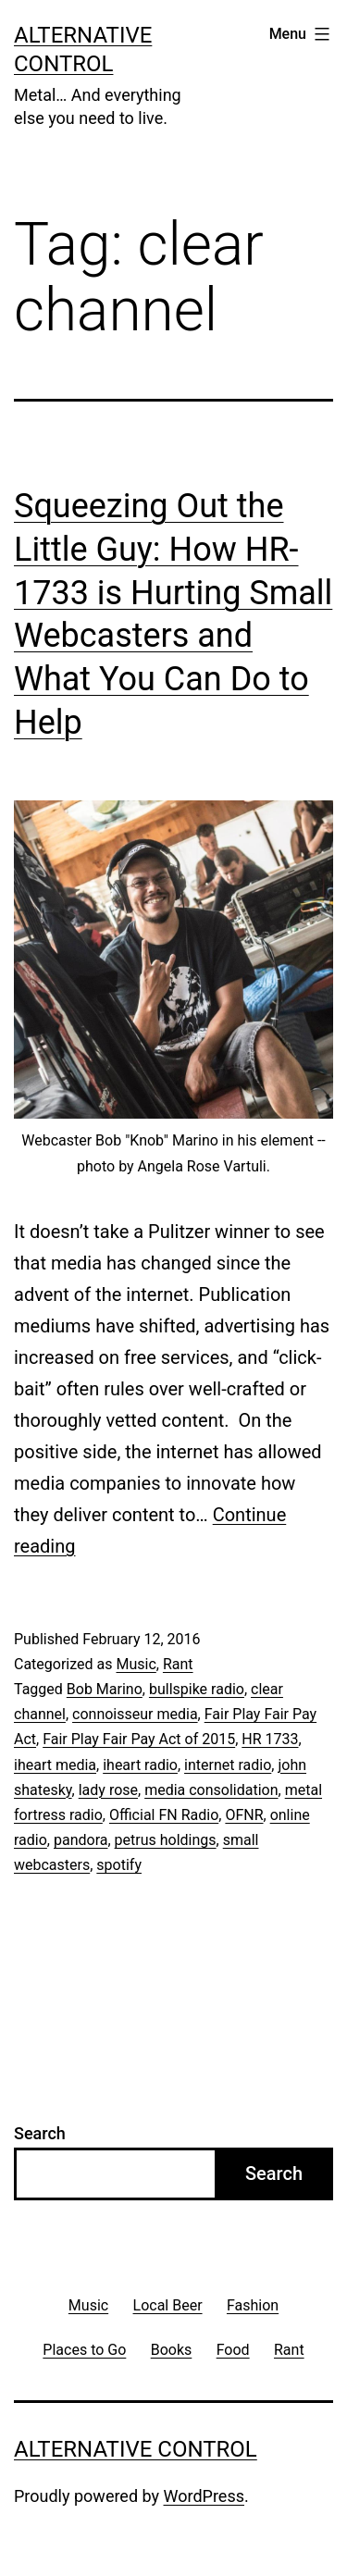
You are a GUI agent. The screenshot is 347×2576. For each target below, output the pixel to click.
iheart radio (140, 1765)
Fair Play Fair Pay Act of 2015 (139, 1739)
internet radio (227, 1765)
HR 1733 (270, 1739)
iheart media (55, 1765)
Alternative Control (135, 2449)
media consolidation (211, 1790)
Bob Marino (105, 1689)
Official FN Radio (163, 1815)
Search (40, 2133)
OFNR (244, 1815)
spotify (119, 1865)
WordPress (204, 2496)
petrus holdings (166, 1840)
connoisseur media (135, 1714)
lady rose (108, 1790)
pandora (80, 1840)
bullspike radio (196, 1689)
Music (135, 1664)
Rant (178, 1664)
